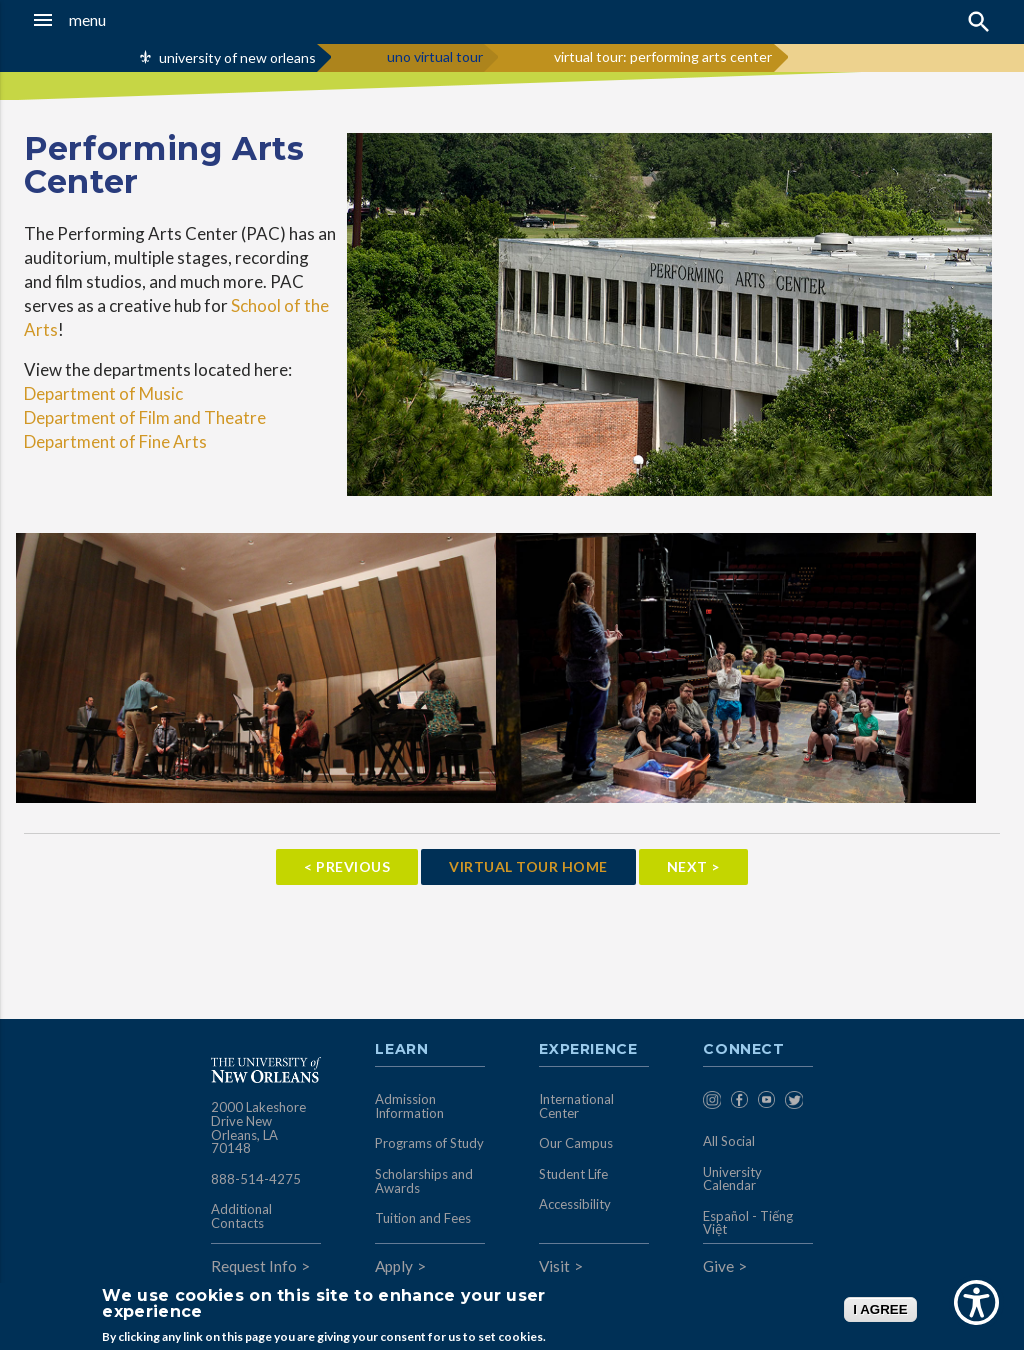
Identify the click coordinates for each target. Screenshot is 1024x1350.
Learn (401, 1050)
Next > (693, 866)
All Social (729, 1141)
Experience (588, 1050)
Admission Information (409, 1106)
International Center (576, 1106)
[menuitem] (711, 1103)
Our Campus (576, 1143)
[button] (99, 20)
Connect (744, 1050)
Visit (554, 1266)
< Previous (347, 866)
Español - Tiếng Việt (748, 1223)
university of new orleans (237, 57)
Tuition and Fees (423, 1218)
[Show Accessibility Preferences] (976, 1302)
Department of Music (103, 393)
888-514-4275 (256, 1179)
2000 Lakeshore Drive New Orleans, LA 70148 (258, 1127)
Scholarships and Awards (424, 1181)
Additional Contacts (241, 1216)
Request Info (254, 1266)
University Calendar (732, 1179)
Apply (394, 1266)
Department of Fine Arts (115, 441)
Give (718, 1266)
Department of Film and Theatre (145, 417)
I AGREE (880, 1309)
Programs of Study (429, 1143)
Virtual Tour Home (528, 866)
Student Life (573, 1174)
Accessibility (575, 1204)
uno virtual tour (435, 56)
